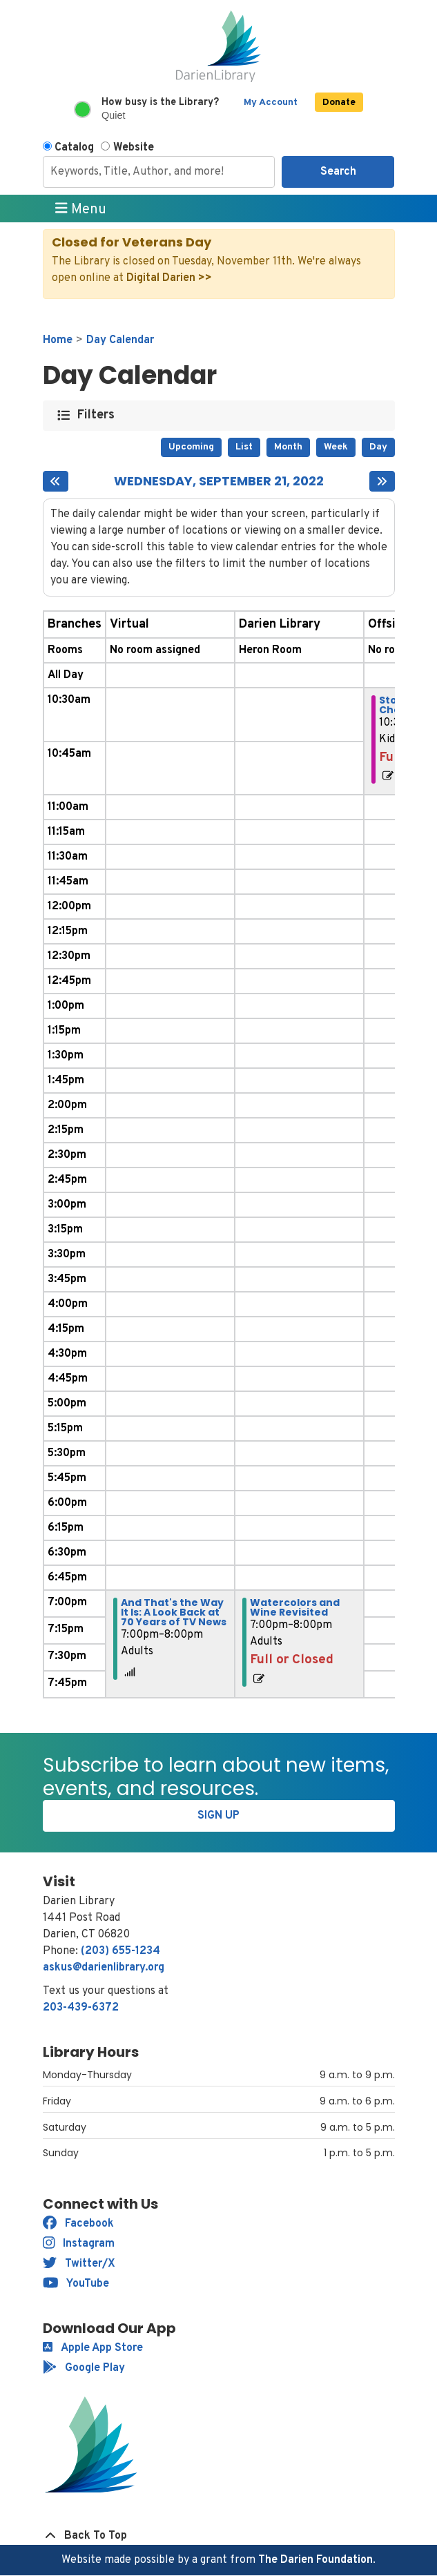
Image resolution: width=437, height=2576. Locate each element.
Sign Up (218, 1816)
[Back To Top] (219, 2536)
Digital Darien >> (169, 278)
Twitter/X (79, 2264)
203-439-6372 (81, 2008)
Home (57, 340)
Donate (339, 102)
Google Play (84, 2368)
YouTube (76, 2284)
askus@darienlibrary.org (103, 1968)
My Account (271, 102)
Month (288, 447)
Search (338, 172)
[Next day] (382, 481)
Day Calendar (120, 340)
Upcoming (191, 447)
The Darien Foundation (315, 2560)
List (244, 447)
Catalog (74, 148)
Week (336, 447)
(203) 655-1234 (120, 1951)
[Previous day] (55, 481)
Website (133, 148)
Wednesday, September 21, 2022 (219, 481)
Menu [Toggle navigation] (80, 209)
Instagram (79, 2244)
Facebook (78, 2224)
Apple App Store (93, 2348)
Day (378, 447)
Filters (96, 415)
